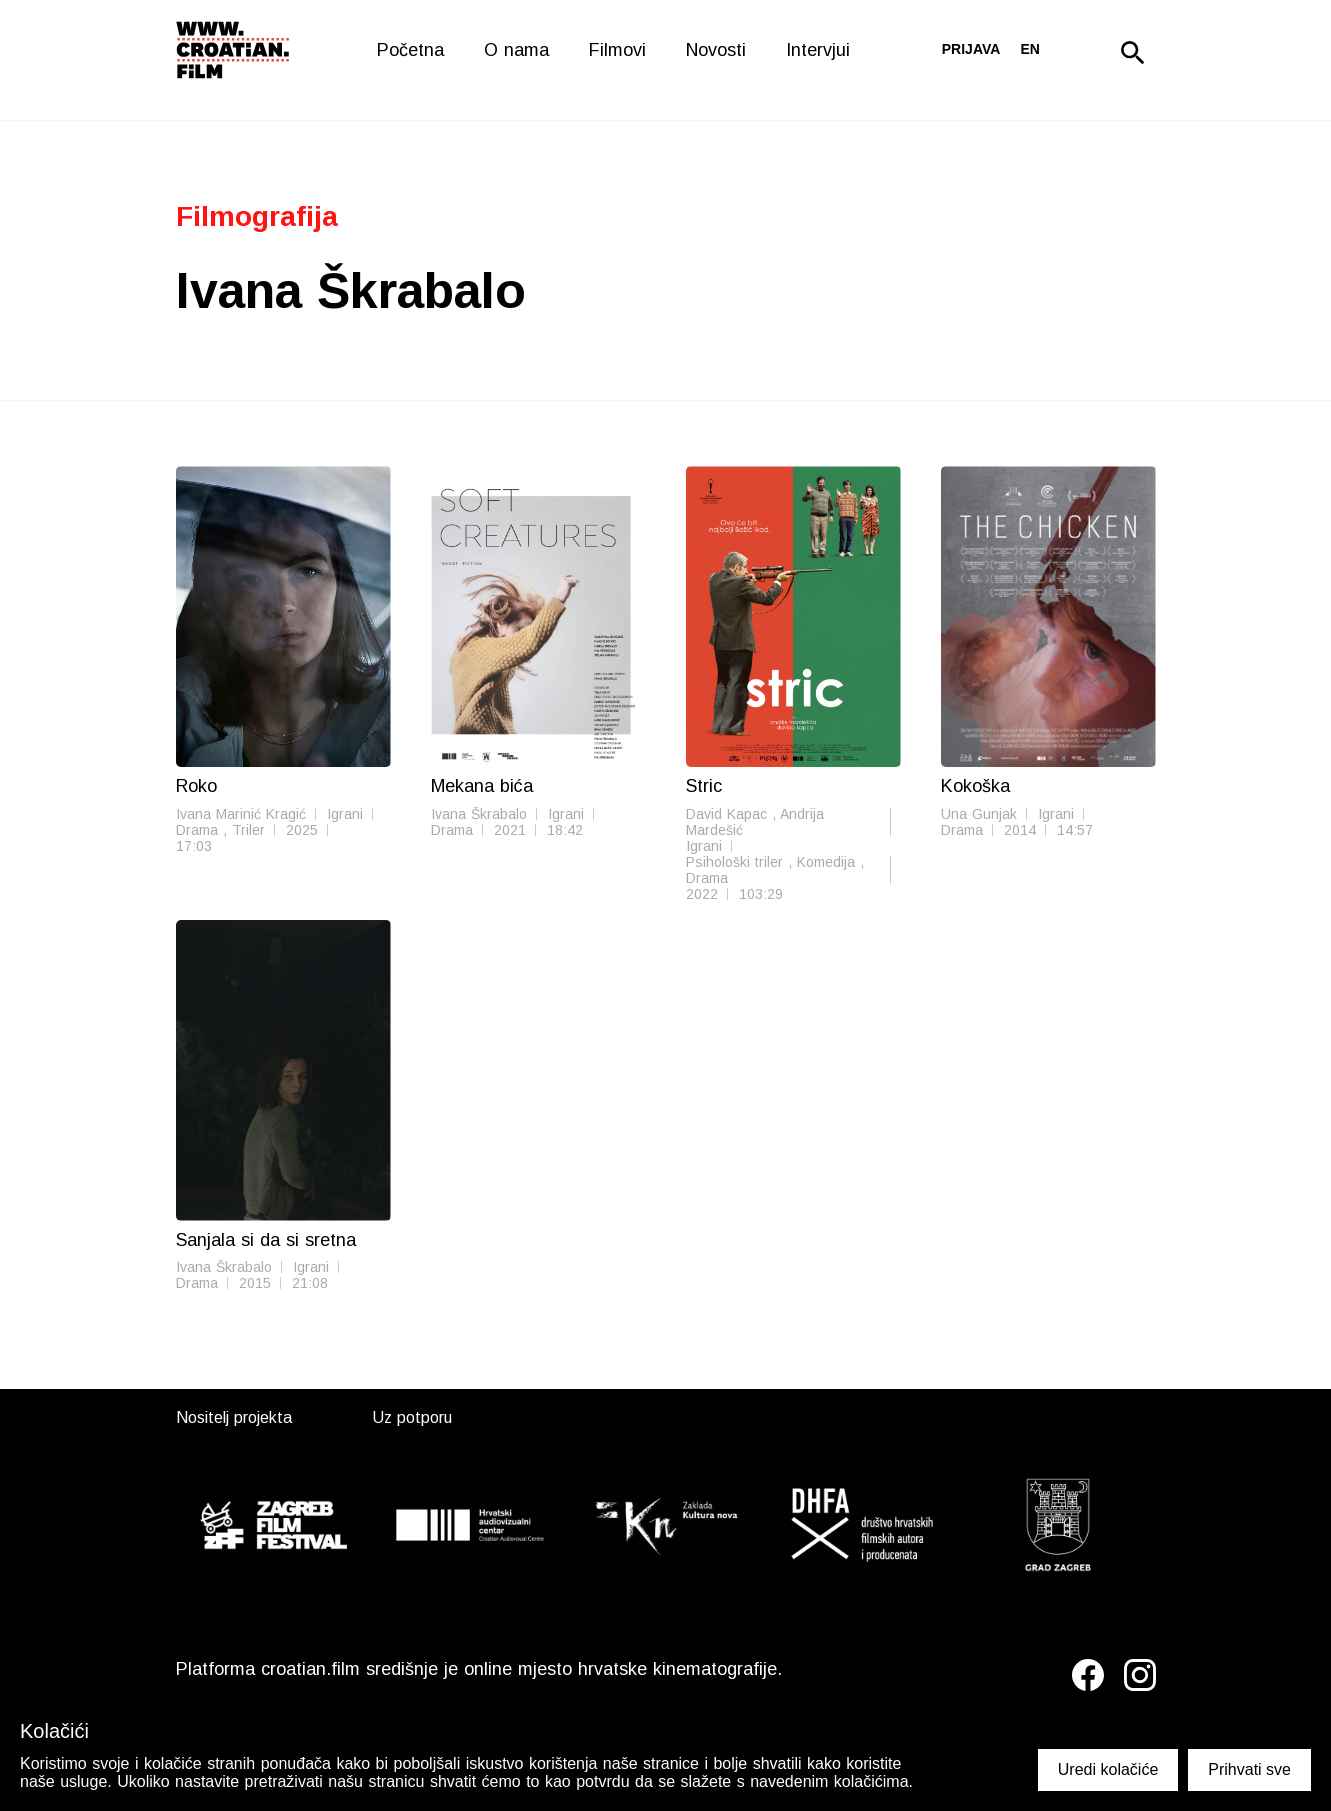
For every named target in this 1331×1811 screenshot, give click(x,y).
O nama (516, 50)
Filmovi (617, 50)
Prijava (971, 49)
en (1029, 49)
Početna (410, 50)
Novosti (716, 50)
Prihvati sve (1249, 1769)
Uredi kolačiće (1108, 1769)
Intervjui (818, 50)
